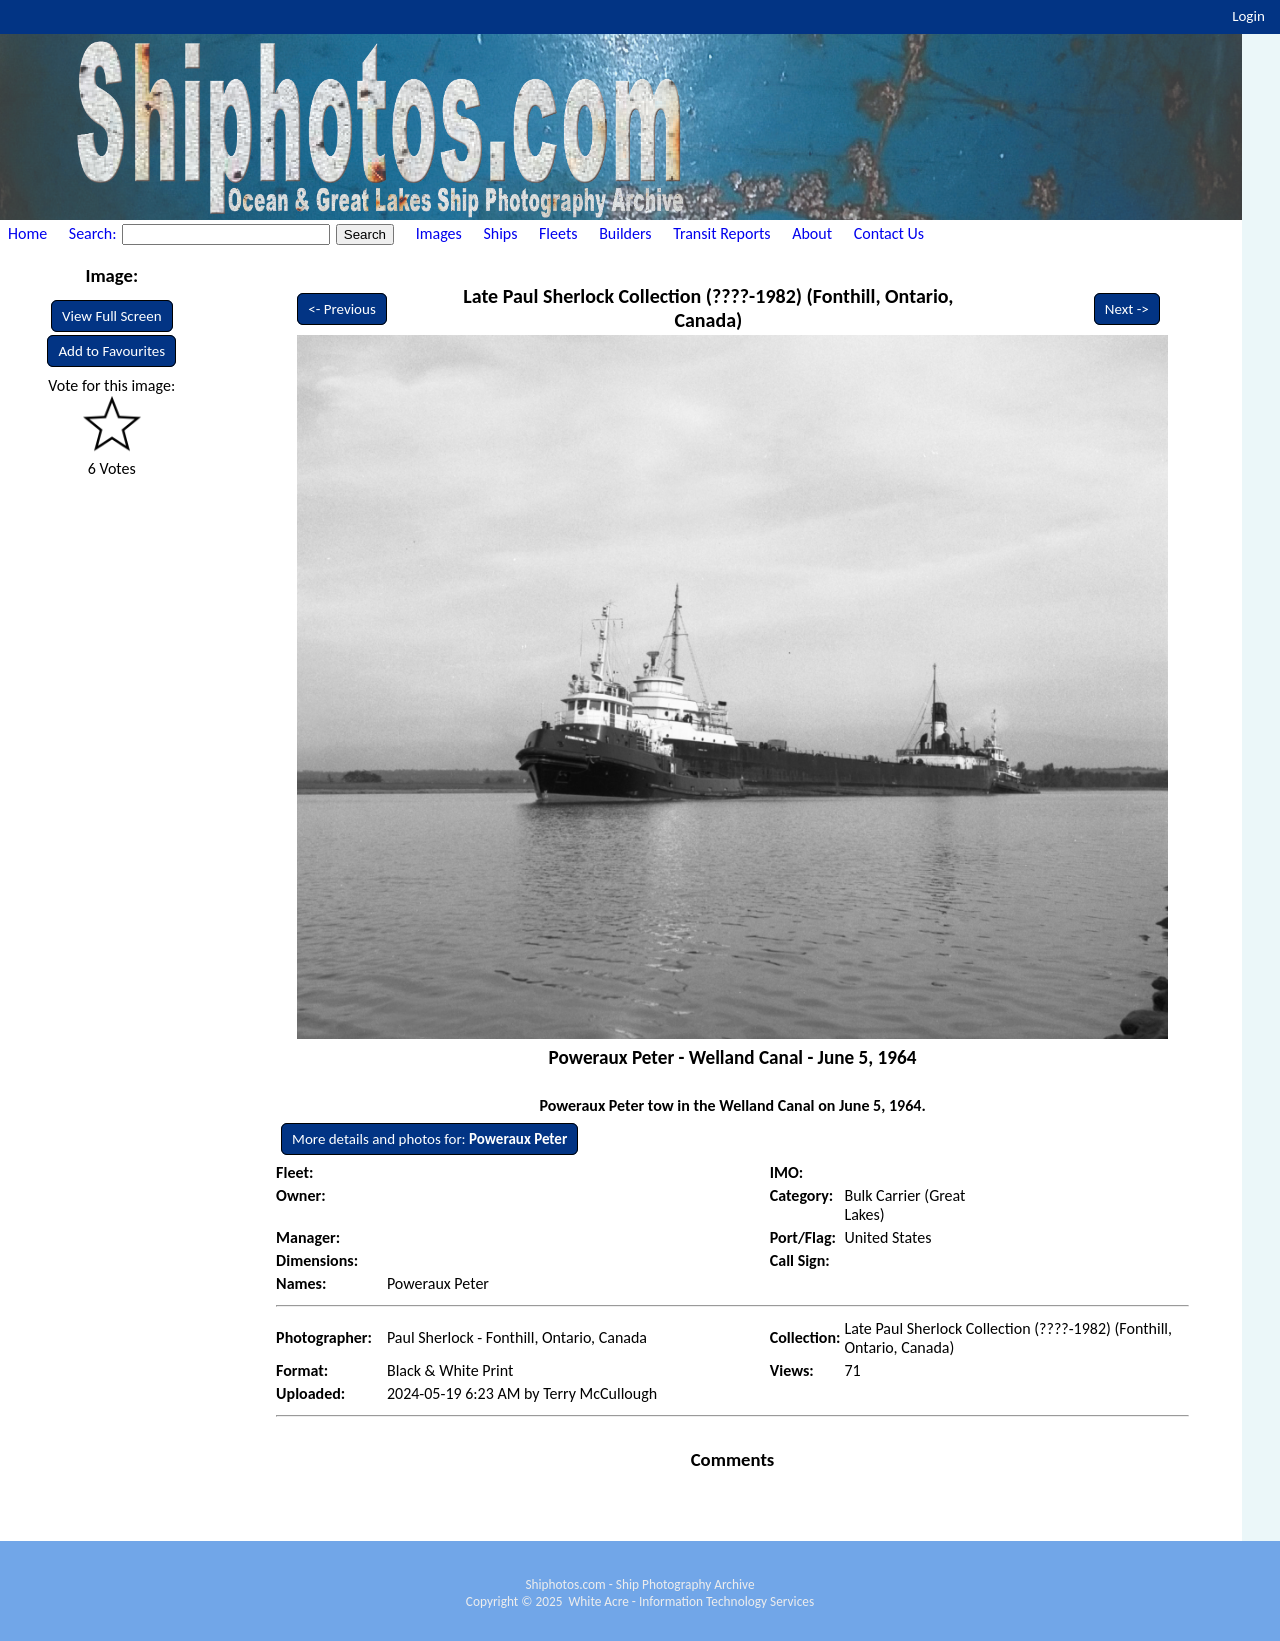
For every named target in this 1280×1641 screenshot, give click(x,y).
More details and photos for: (429, 1139)
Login (1248, 16)
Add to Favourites (111, 351)
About (812, 233)
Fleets (558, 233)
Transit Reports (721, 233)
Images (439, 233)
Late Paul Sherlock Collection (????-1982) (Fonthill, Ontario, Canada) (708, 308)
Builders (625, 233)
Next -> (1127, 309)
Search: (94, 233)
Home (27, 233)
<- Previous (342, 309)
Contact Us (889, 233)
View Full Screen (112, 316)
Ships (500, 233)
